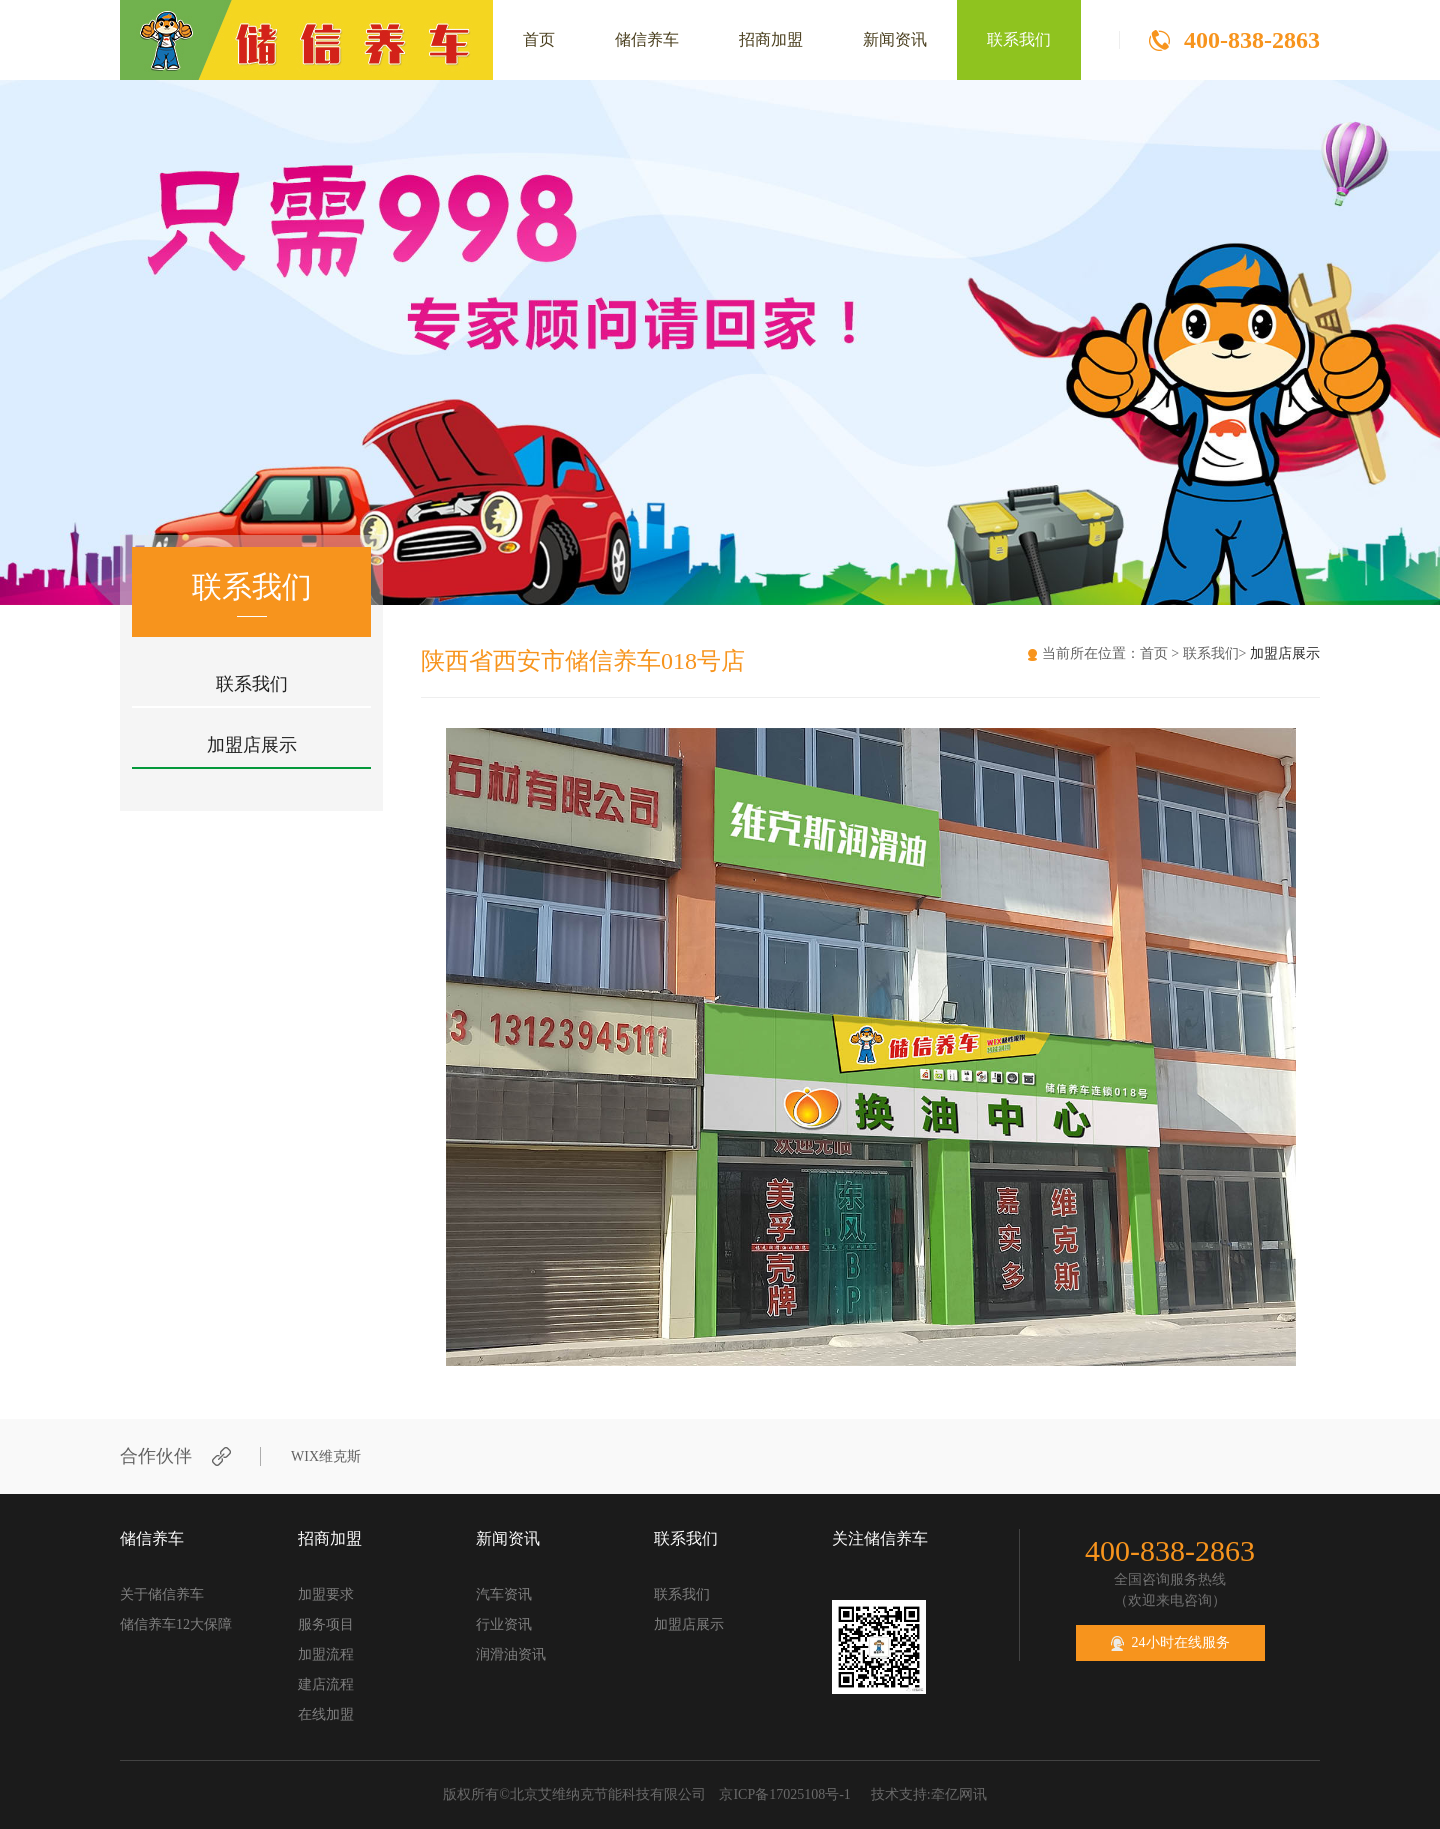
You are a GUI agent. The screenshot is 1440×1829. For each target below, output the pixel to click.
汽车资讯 (504, 1594)
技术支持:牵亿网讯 (929, 1794)
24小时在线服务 (1170, 1643)
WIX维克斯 (326, 1456)
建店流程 (326, 1684)
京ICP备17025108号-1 (784, 1794)
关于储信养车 (162, 1594)
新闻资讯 (895, 39)
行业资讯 (504, 1624)
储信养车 (647, 39)
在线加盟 (326, 1714)
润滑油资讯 (511, 1654)
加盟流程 (326, 1654)
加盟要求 (326, 1594)
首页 (539, 39)
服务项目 (326, 1624)
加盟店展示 (252, 745)
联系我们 (1019, 39)
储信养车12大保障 (176, 1624)
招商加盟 (771, 39)
